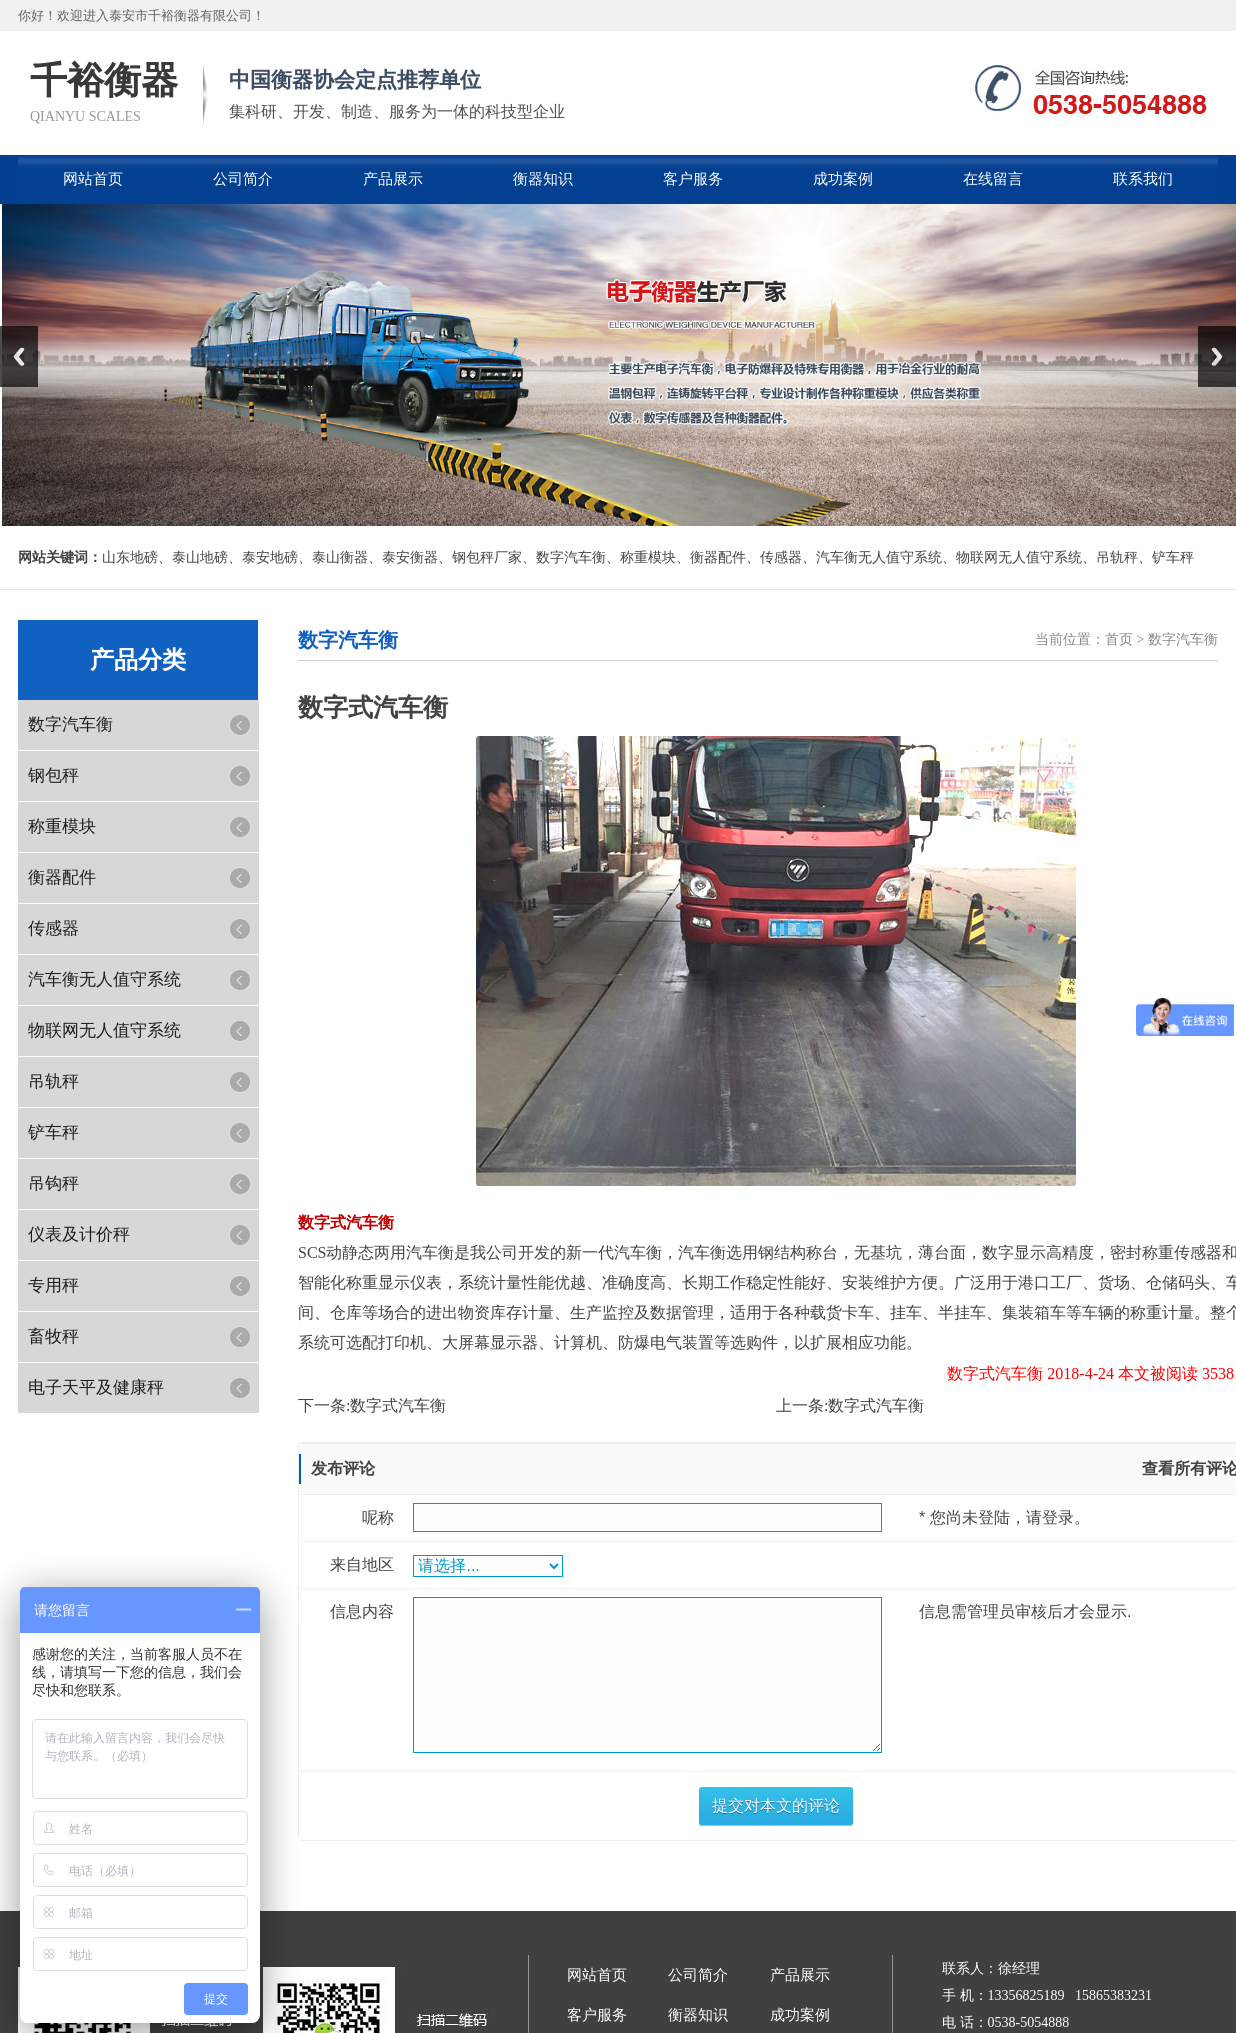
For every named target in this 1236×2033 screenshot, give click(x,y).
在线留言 (993, 179)
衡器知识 (543, 179)
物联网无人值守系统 (1019, 557)
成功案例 (843, 179)
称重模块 (648, 557)
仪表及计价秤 (79, 1234)
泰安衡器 (410, 557)
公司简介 (243, 179)
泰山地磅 (200, 557)
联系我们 (1143, 179)
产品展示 (393, 179)
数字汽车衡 (571, 557)
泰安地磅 (270, 557)
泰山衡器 (340, 557)
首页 (1119, 639)
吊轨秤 (1117, 557)
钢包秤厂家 (487, 557)
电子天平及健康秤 (96, 1387)
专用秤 (53, 1285)
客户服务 (693, 179)
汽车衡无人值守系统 (879, 557)
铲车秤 (1173, 557)
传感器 (781, 557)
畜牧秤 (53, 1336)
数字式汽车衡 (398, 1405)
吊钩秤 (53, 1183)
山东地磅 (130, 557)
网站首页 (93, 179)
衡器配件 (718, 557)
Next (1217, 356)
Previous (19, 356)
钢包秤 (53, 775)
